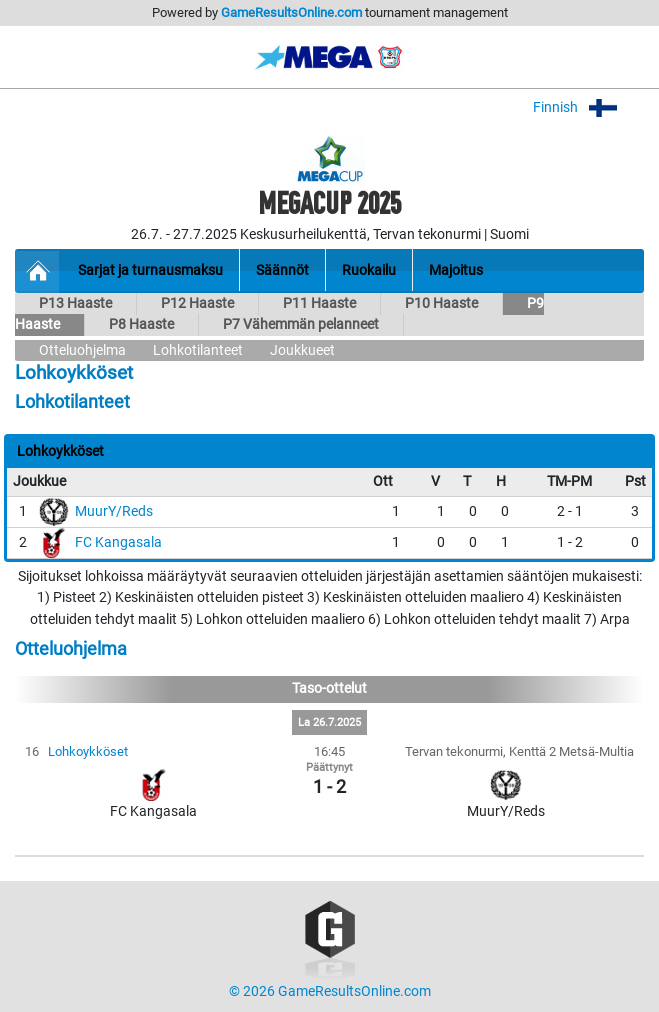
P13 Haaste (75, 303)
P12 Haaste (197, 303)
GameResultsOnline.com (291, 12)
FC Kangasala (118, 542)
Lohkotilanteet (198, 350)
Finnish (588, 107)
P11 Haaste (319, 303)
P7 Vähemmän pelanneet (301, 324)
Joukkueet (302, 350)
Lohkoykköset (88, 751)
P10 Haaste (441, 303)
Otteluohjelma (82, 350)
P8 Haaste (141, 324)
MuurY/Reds (114, 511)
